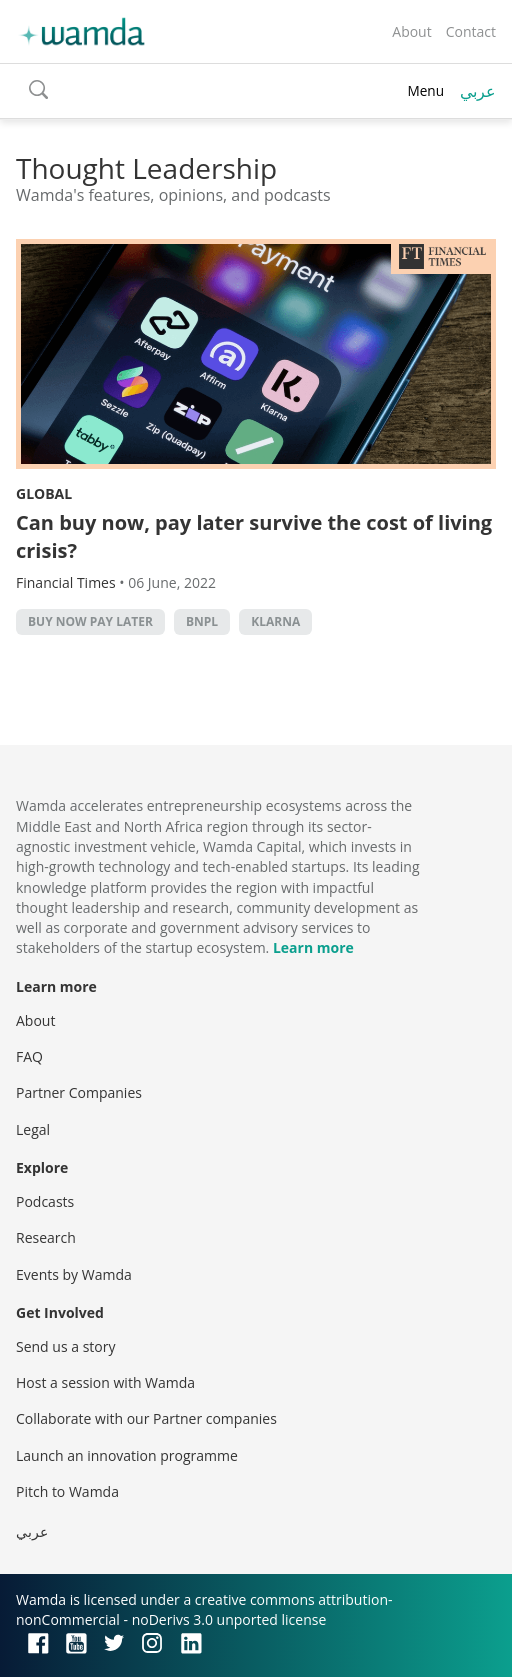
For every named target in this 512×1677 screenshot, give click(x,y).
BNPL (202, 621)
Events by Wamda (74, 1274)
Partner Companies (79, 1092)
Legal (33, 1129)
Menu (425, 90)
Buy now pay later (90, 621)
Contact (471, 31)
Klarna (275, 621)
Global (44, 493)
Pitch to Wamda (67, 1491)
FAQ (29, 1056)
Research (46, 1237)
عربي (478, 91)
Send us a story (65, 1346)
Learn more (313, 947)
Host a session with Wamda (105, 1382)
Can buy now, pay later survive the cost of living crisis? (254, 536)
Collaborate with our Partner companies (146, 1418)
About (411, 31)
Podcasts (45, 1201)
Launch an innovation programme (127, 1455)
